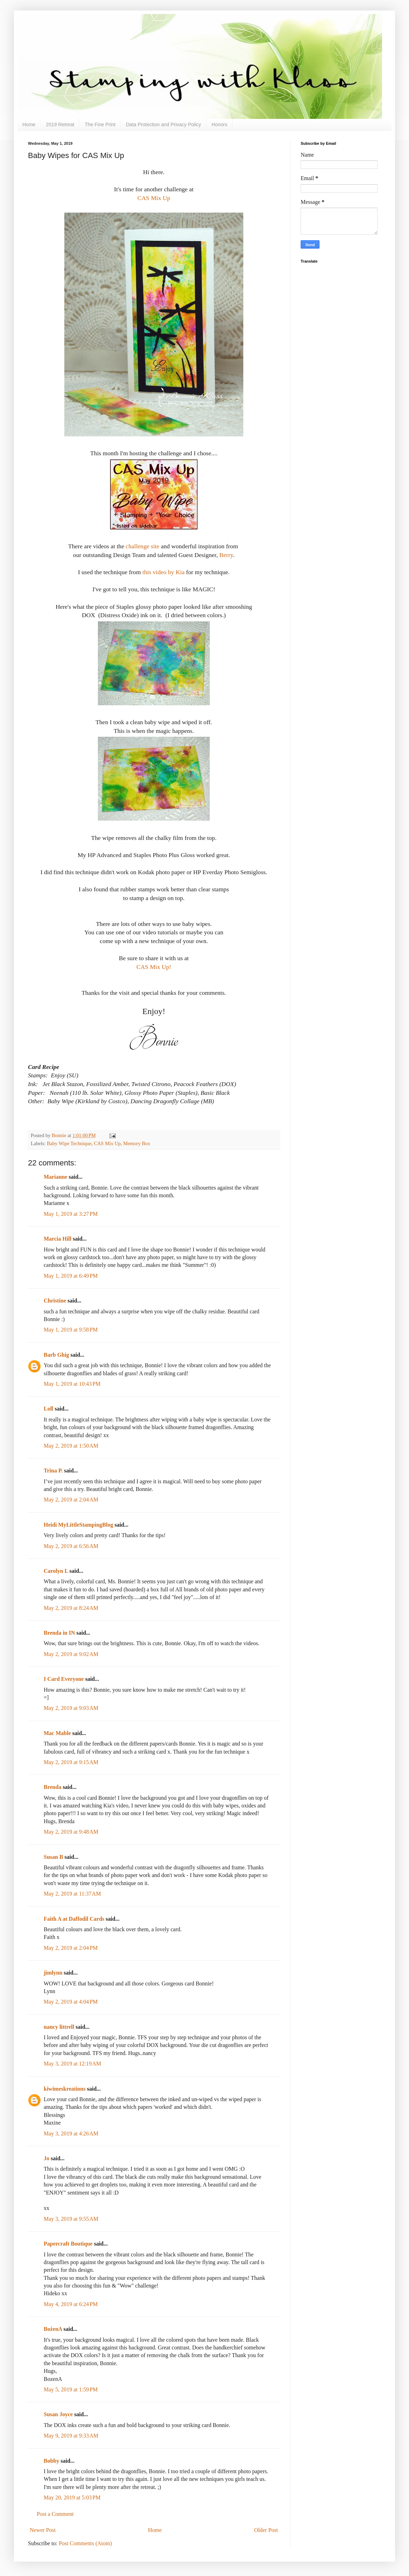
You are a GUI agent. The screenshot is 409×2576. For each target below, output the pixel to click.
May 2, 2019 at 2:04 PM (71, 1948)
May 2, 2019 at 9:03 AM (71, 1708)
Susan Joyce (58, 2414)
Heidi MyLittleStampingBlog (78, 1525)
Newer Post (43, 2530)
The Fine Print (100, 124)
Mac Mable (57, 1733)
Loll (48, 1409)
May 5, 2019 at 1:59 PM (71, 2389)
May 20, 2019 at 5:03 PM (72, 2497)
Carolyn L (56, 1571)
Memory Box (136, 1143)
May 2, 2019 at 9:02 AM (71, 1654)
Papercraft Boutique (68, 2244)
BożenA (53, 2329)
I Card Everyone (64, 1679)
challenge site (142, 546)
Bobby (51, 2461)
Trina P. (53, 1470)
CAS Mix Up (153, 197)
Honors (219, 124)
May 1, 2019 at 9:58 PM (71, 1330)
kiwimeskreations (65, 2089)
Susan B (53, 1857)
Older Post (266, 2530)
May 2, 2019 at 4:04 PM (71, 2002)
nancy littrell (59, 2027)
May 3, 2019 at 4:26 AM (71, 2133)
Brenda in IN (59, 1633)
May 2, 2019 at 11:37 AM (72, 1894)
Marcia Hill (57, 1239)
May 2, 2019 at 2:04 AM (71, 1500)
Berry (226, 554)
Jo (46, 2158)
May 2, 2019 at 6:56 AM (71, 1546)
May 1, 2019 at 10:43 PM (72, 1384)
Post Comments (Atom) (85, 2543)
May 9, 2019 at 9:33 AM (71, 2436)
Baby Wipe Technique (69, 1143)
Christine (55, 1301)
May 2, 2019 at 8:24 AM (71, 1608)
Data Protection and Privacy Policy (163, 124)
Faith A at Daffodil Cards (74, 1919)
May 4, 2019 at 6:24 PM (71, 2304)
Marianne (55, 1177)
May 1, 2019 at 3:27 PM (71, 1214)
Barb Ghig (56, 1355)
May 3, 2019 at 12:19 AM (72, 2064)
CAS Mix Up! (153, 966)
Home (28, 124)
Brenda (52, 1787)
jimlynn (53, 1973)
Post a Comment (55, 2514)
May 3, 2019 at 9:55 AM (71, 2219)
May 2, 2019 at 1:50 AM (71, 1446)
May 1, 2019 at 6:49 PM (71, 1276)
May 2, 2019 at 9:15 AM (71, 1762)
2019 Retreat (60, 124)
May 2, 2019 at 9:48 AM (71, 1832)
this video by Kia (163, 572)
